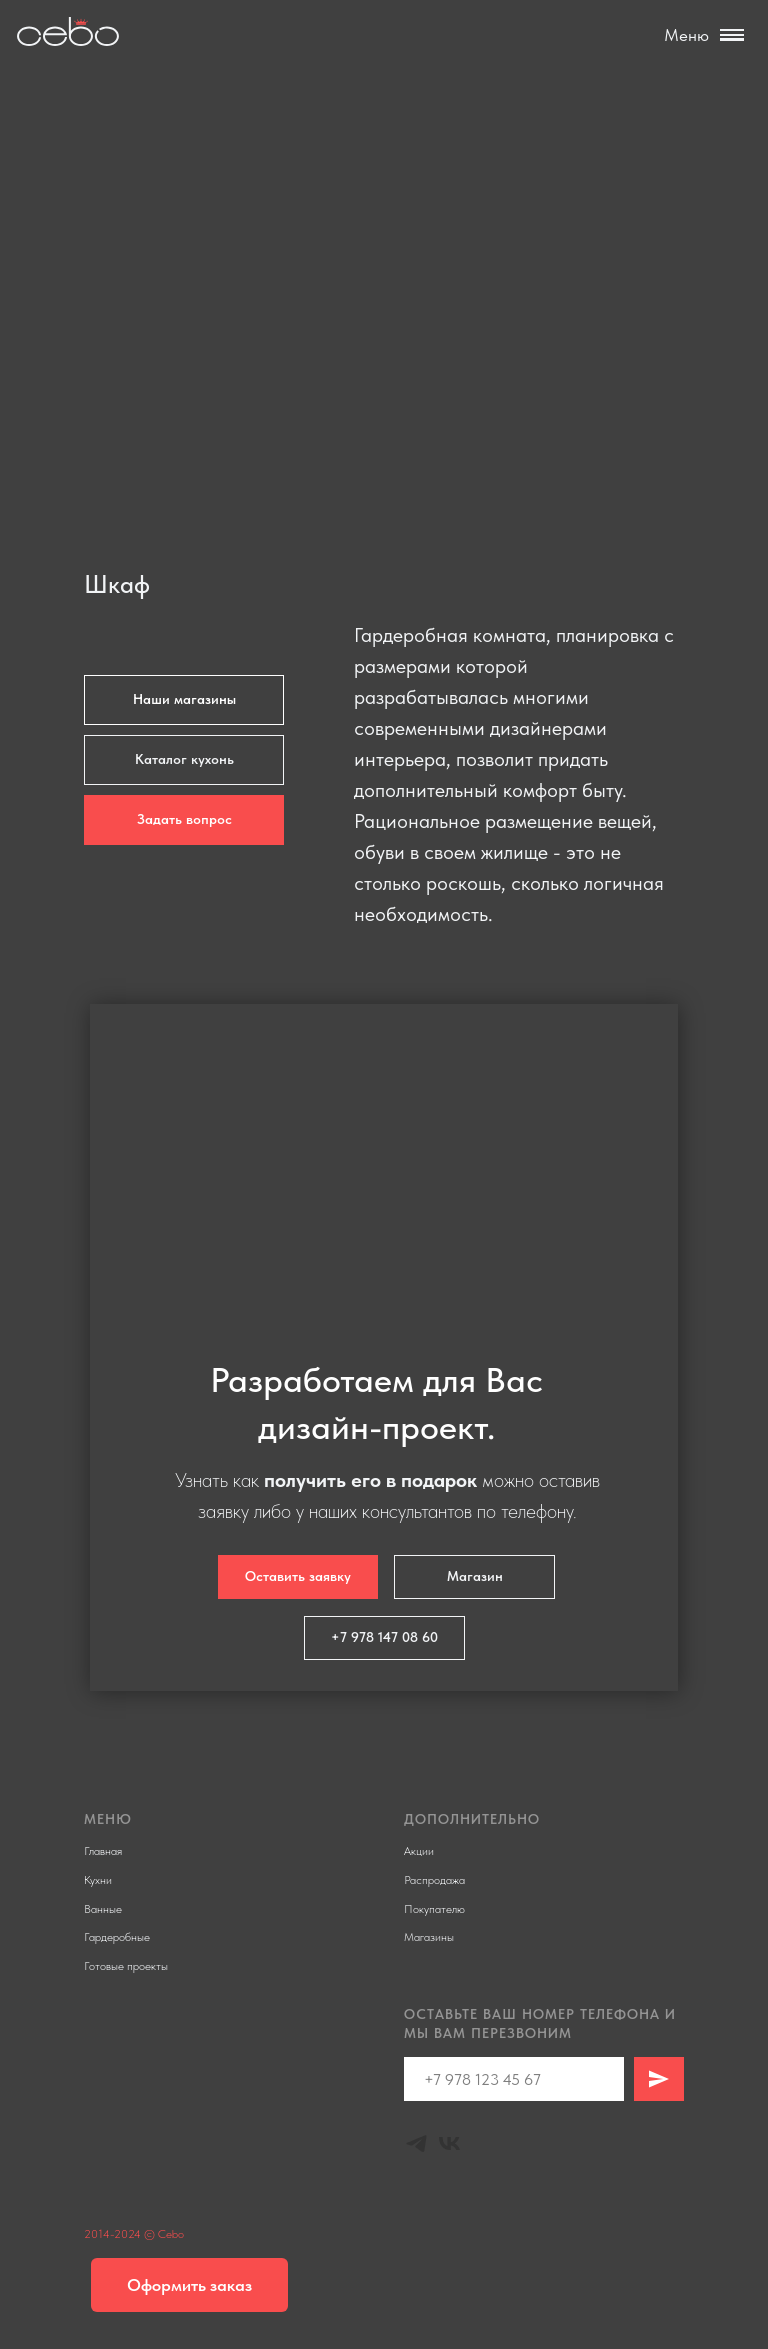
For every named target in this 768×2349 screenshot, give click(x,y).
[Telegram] (416, 2143)
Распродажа (434, 1880)
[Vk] (449, 2143)
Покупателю (434, 1909)
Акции (419, 1851)
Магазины (429, 1937)
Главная (103, 1851)
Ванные (103, 1909)
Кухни (98, 1880)
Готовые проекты (126, 1966)
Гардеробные (117, 1937)
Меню (686, 35)
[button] (184, 820)
